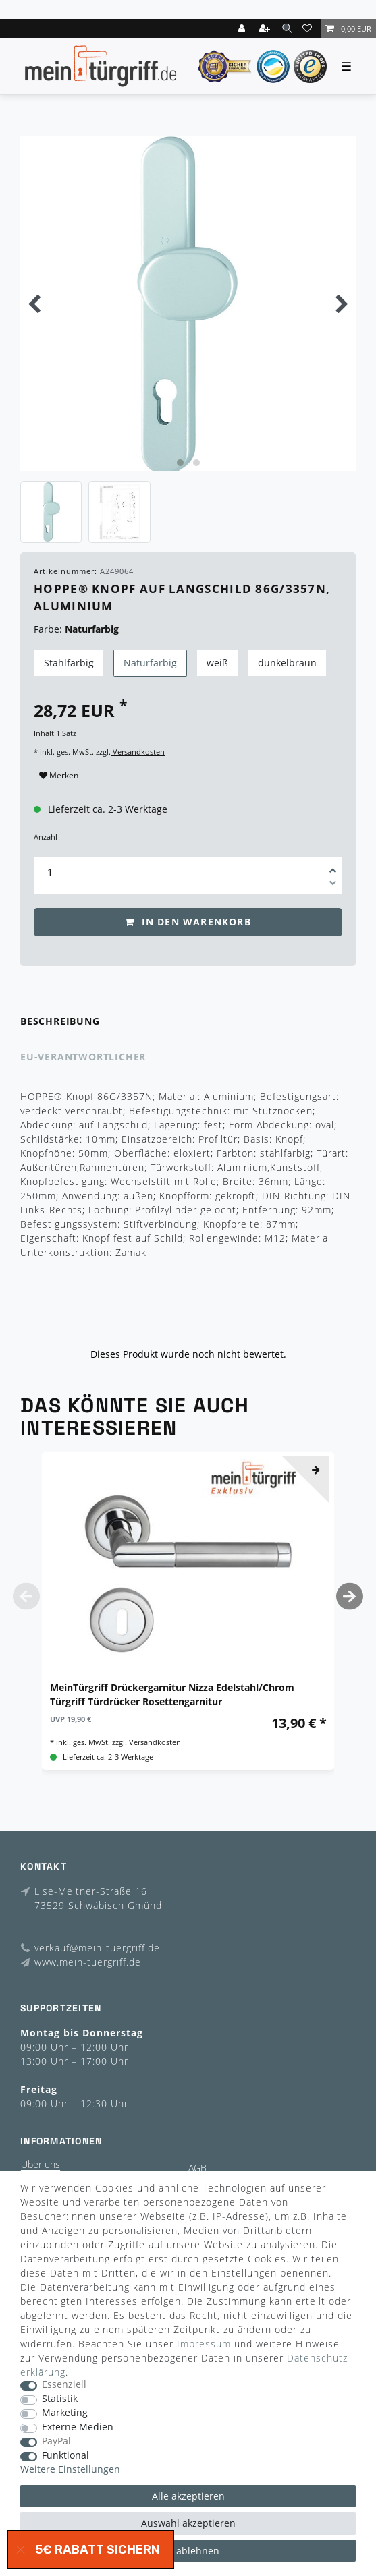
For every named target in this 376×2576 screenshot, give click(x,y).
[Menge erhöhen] (332, 866)
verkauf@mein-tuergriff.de (97, 1947)
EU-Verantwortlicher (83, 1056)
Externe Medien (77, 2427)
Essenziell (64, 2385)
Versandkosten (138, 752)
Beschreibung (60, 1020)
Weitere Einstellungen (70, 2469)
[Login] (243, 28)
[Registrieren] (265, 28)
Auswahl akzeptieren (188, 2523)
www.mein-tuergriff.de (87, 1961)
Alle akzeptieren (188, 2496)
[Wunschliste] (309, 28)
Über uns (40, 2164)
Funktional (65, 2455)
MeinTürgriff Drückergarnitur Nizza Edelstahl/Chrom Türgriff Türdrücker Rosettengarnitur (172, 1694)
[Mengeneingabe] (50, 872)
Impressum (204, 2343)
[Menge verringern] (332, 885)
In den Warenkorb (188, 922)
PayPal (56, 2441)
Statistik (60, 2399)
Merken (58, 775)
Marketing (65, 2413)
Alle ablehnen (188, 2550)
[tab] (188, 1021)
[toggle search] (287, 28)
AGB (197, 2167)
